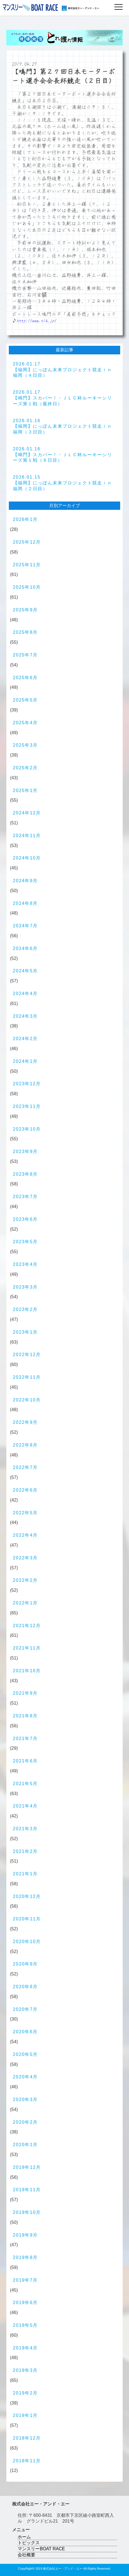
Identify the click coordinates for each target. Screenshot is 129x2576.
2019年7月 (25, 2280)
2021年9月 (25, 1693)
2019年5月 (25, 2325)
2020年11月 (27, 1919)
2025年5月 (25, 700)
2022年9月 (25, 1422)
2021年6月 (25, 1761)
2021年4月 (25, 1806)
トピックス (29, 2542)
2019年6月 (25, 2302)
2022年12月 (27, 1354)
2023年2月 (25, 1309)
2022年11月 (27, 1377)
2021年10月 (27, 1670)
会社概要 (26, 2554)
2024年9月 (25, 880)
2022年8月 (25, 1445)
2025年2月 (25, 767)
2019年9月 (25, 2235)
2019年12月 (27, 2167)
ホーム (24, 2537)
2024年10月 (27, 858)
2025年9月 (25, 609)
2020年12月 (27, 1896)
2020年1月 (25, 2144)
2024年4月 (25, 993)
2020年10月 (27, 1941)
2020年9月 (25, 1964)
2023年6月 (25, 1219)
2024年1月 (25, 1061)
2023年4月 (25, 1264)
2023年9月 (25, 1151)
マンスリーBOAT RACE (41, 2548)
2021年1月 (25, 1873)
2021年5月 (25, 1783)
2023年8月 (25, 1174)
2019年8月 (25, 2257)
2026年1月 (25, 519)
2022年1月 (25, 1603)
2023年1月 (25, 1332)
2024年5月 (25, 970)
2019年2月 (25, 2393)
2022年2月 (25, 1580)
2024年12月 (27, 813)
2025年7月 (25, 655)
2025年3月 (25, 745)
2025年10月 (27, 587)
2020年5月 (25, 2054)
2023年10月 (27, 1129)
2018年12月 (27, 2438)
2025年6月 (25, 677)
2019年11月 (27, 2189)
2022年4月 (25, 1535)
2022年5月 (25, 1512)
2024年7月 (25, 925)
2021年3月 (25, 1828)
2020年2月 (25, 2122)
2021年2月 (25, 1851)
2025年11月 (27, 564)
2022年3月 (25, 1558)
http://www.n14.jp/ (37, 320)
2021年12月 (27, 1625)
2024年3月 (25, 1016)
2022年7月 (25, 1467)
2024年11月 (27, 835)
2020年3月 (25, 2099)
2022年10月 (27, 1400)
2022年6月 (25, 1490)
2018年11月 (27, 2460)
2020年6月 (25, 2031)
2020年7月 (25, 2009)
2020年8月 (25, 1986)
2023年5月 (25, 1241)
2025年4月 (25, 722)
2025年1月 (25, 790)
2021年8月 (25, 1715)
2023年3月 (25, 1287)
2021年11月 (27, 1648)
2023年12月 (27, 1083)
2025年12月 (27, 542)
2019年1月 (25, 2415)
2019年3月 (25, 2370)
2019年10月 (27, 2212)
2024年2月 (25, 1038)
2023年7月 (25, 1196)
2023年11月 (27, 1106)
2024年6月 (25, 948)
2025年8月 (25, 632)
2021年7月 (25, 1738)
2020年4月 (25, 2076)
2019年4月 (25, 2348)
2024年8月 (25, 903)
